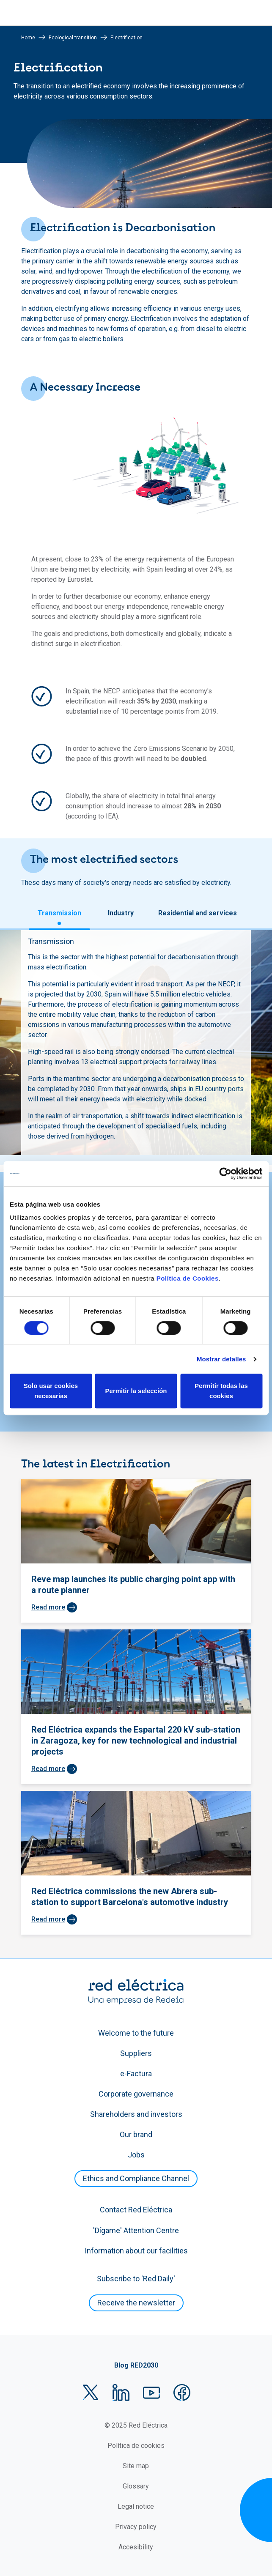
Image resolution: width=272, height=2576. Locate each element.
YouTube (151, 2392)
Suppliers (136, 2053)
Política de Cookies (188, 1278)
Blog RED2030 (136, 2365)
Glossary (136, 2486)
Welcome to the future (136, 2032)
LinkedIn (121, 2392)
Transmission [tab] (59, 913)
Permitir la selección (136, 1390)
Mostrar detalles (221, 1359)
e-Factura (136, 2073)
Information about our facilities (136, 2250)
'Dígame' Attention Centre (136, 2230)
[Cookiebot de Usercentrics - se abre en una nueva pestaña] (225, 1173)
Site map (136, 2466)
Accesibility (135, 2547)
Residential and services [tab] (197, 913)
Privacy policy (136, 2527)
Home (28, 38)
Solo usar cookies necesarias (51, 1390)
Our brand (136, 2134)
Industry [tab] (121, 913)
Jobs (136, 2154)
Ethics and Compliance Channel (136, 2178)
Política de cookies (136, 2446)
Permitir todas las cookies (221, 1390)
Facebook (181, 2392)
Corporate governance (136, 2093)
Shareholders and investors (136, 2114)
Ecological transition (73, 38)
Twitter (90, 2392)
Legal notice (136, 2506)
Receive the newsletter (136, 2302)
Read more (48, 1607)
